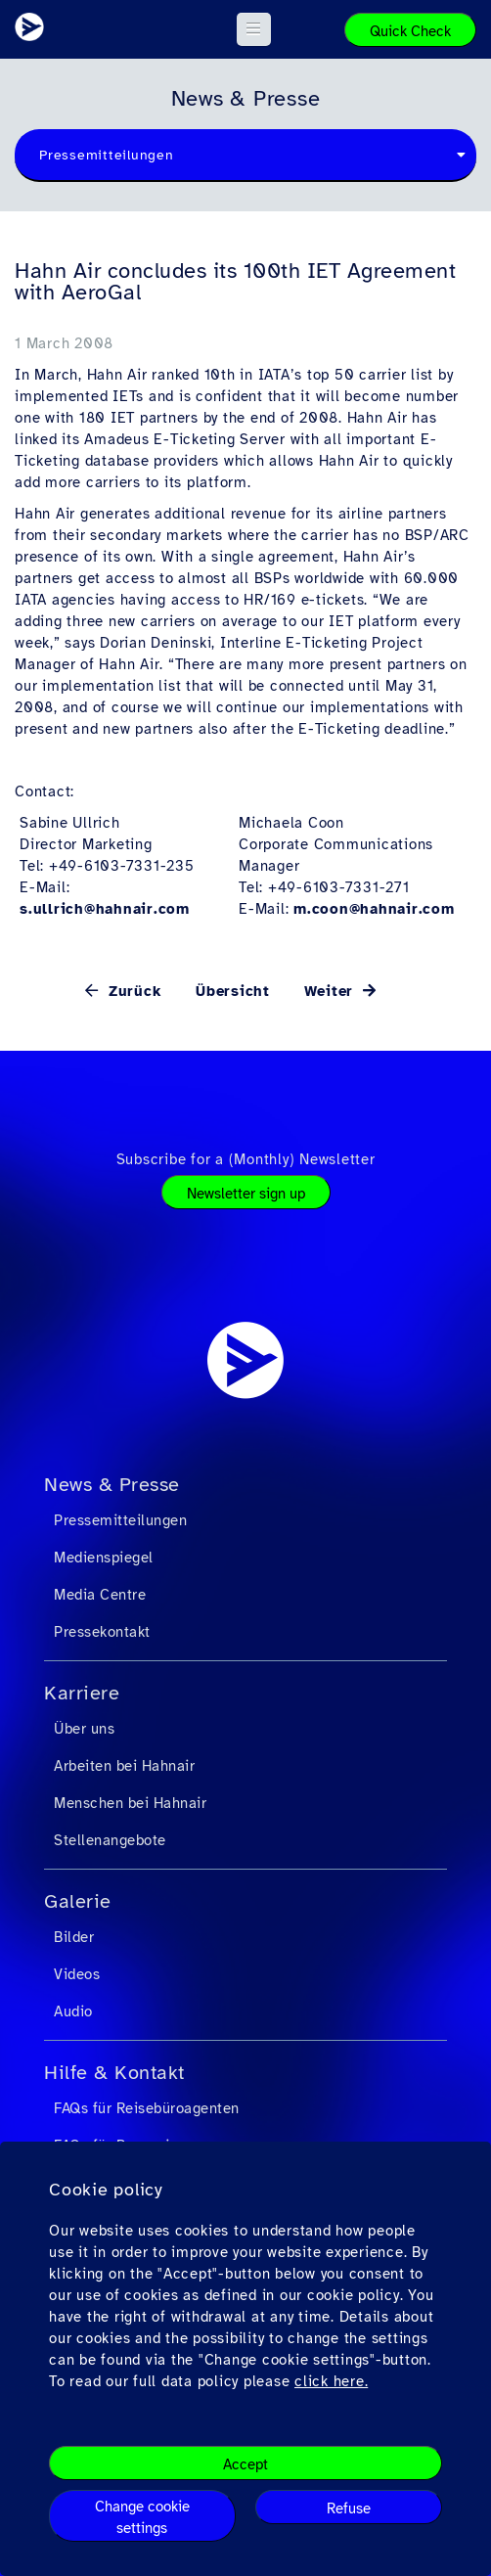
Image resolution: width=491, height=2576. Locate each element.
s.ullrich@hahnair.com (105, 909)
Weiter (331, 991)
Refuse (349, 2508)
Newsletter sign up (246, 1193)
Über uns (84, 1729)
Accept (245, 2464)
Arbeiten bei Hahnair (124, 1766)
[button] (254, 29)
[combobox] (245, 155)
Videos (77, 1974)
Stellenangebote (110, 1840)
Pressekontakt (102, 1632)
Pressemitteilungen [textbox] (106, 155)
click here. (331, 2381)
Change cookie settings (142, 2517)
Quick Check (410, 31)
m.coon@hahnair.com (374, 909)
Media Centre (100, 1595)
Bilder (74, 1937)
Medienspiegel (104, 1557)
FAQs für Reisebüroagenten (147, 2108)
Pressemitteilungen (120, 1520)
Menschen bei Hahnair (130, 1803)
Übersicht (233, 991)
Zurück (132, 991)
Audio (73, 2011)
